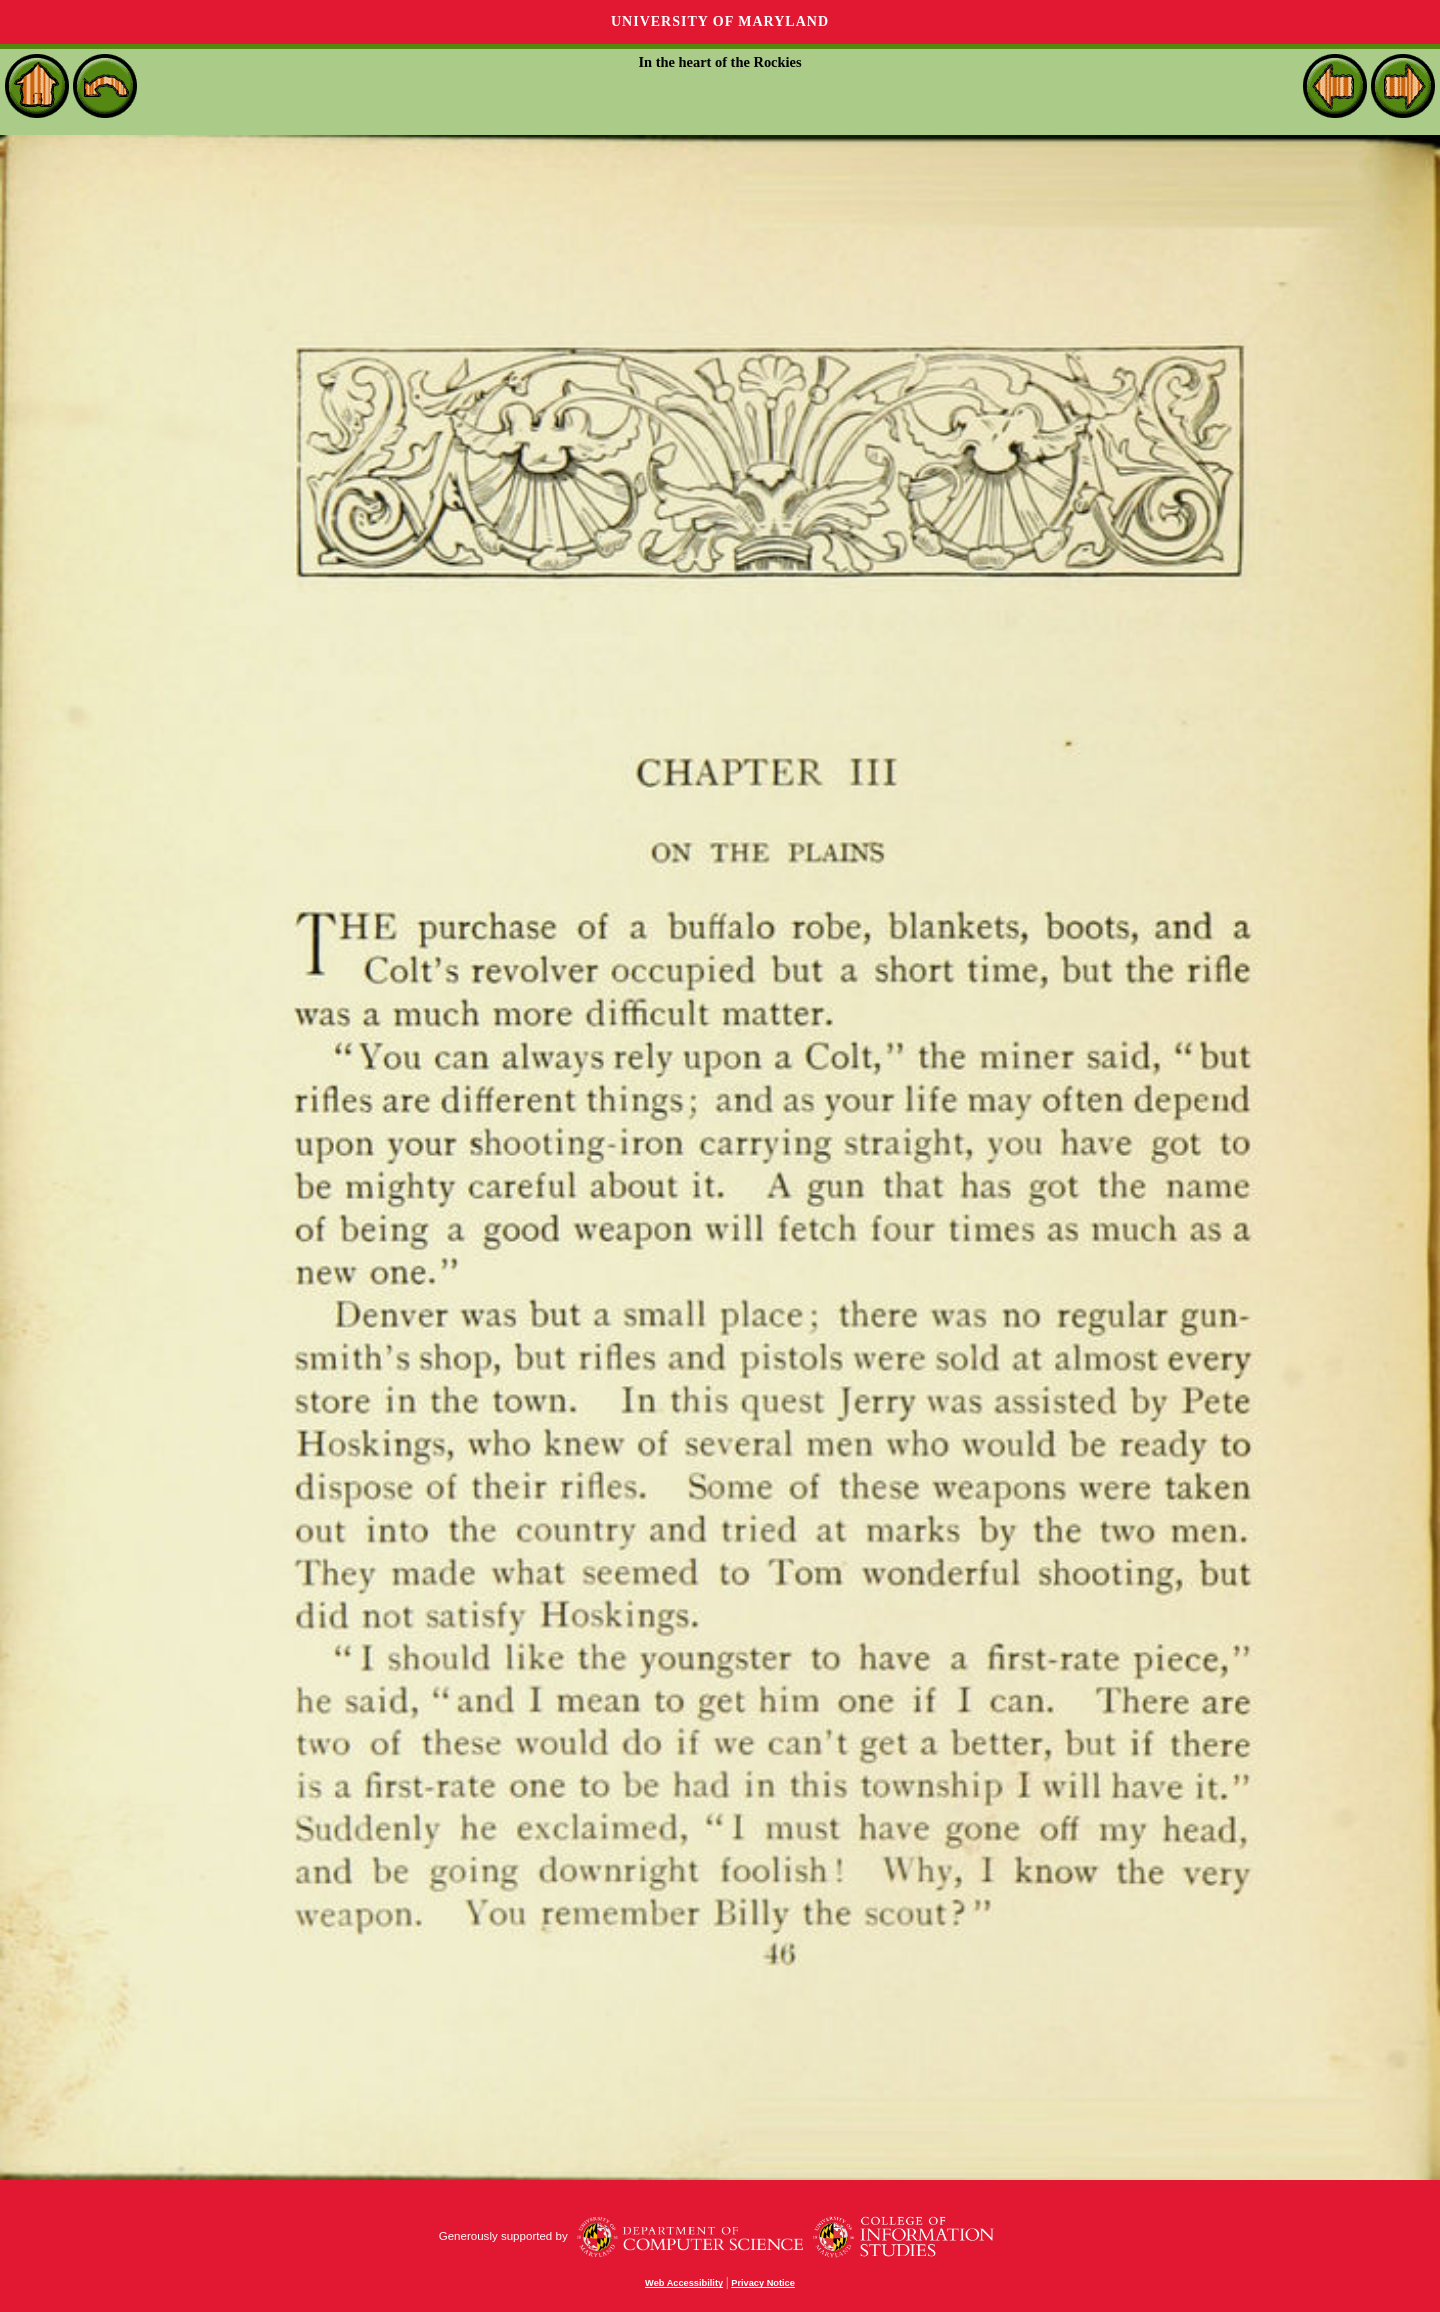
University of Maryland (720, 21)
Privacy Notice (763, 2283)
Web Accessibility (684, 2283)
